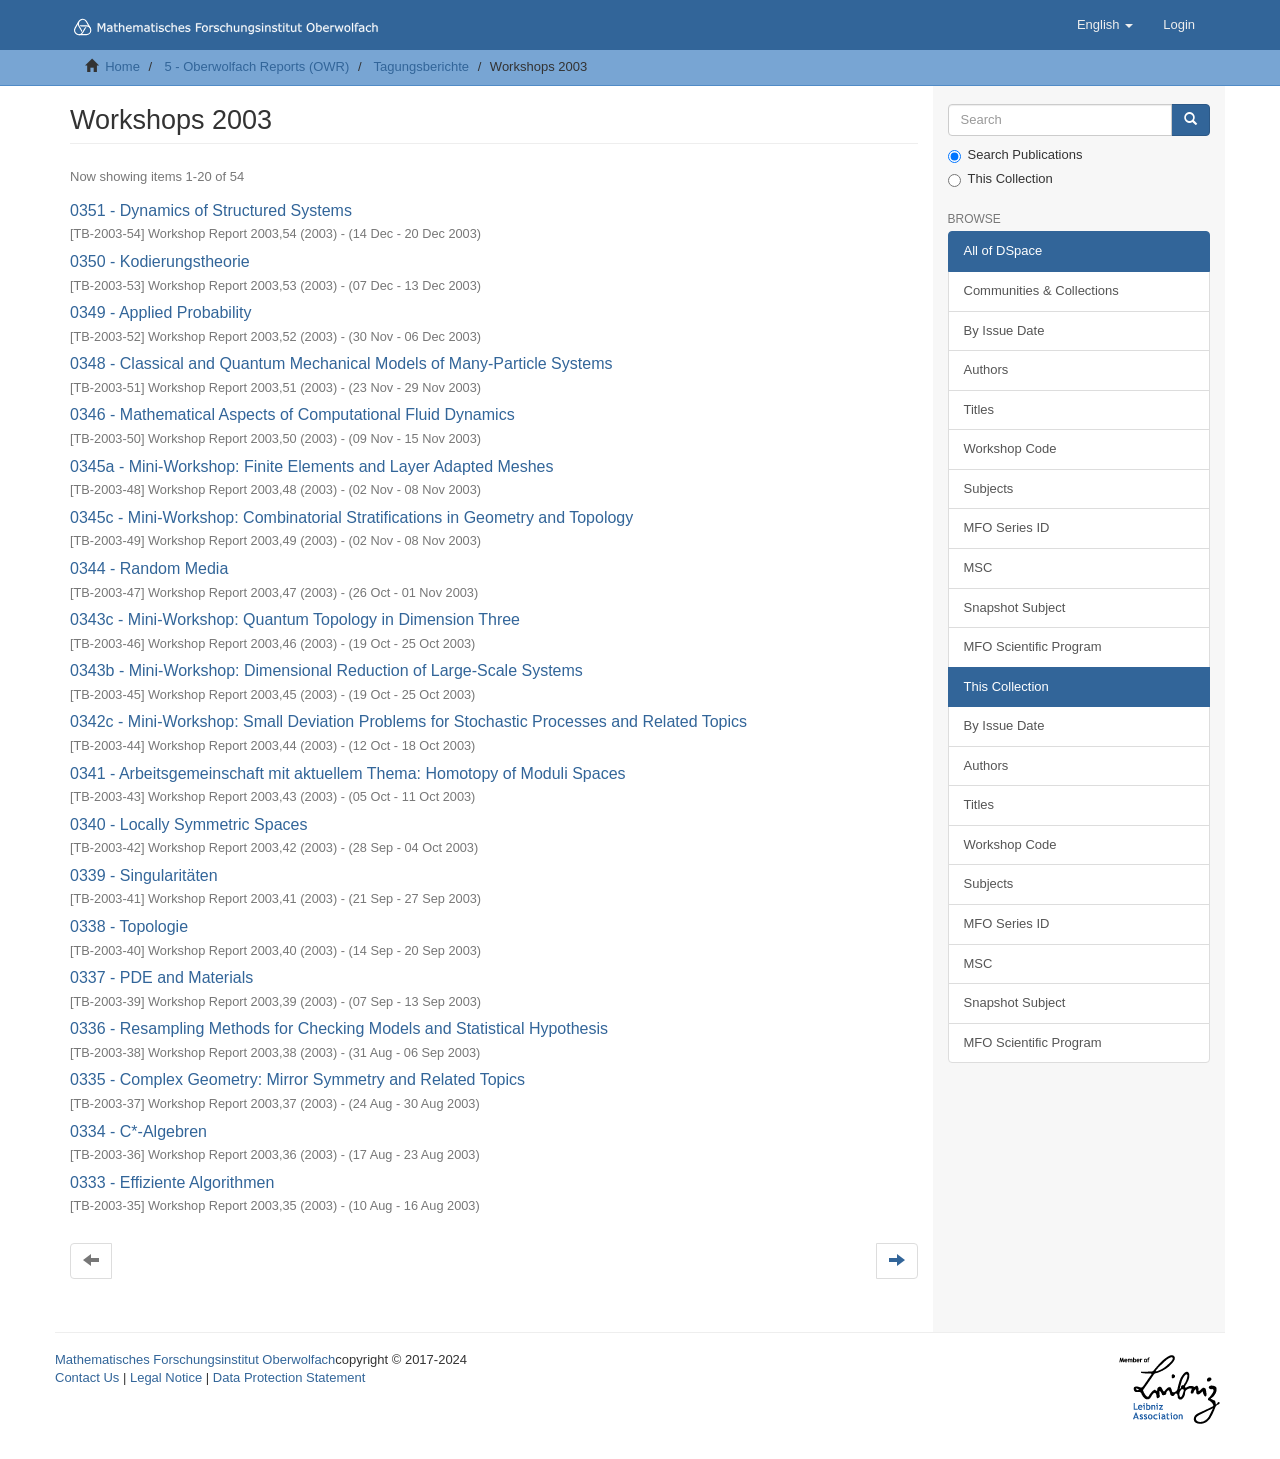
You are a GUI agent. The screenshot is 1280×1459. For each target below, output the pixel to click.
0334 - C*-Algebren (138, 1131)
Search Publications (1015, 155)
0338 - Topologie (129, 926)
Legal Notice (166, 1377)
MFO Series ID (1007, 527)
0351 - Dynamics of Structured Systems (211, 210)
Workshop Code (1010, 448)
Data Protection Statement (289, 1377)
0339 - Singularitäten (144, 875)
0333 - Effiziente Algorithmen (172, 1182)
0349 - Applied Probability (160, 312)
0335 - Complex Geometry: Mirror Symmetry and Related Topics (297, 1079)
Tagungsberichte (421, 66)
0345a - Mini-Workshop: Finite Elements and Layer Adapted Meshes (312, 466)
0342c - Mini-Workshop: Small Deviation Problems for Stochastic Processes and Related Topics (408, 721)
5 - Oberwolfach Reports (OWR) (256, 66)
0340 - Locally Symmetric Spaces (188, 824)
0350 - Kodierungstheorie (160, 261)
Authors (986, 369)
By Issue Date (1004, 330)
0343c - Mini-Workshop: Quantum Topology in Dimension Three (295, 619)
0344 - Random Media (149, 568)
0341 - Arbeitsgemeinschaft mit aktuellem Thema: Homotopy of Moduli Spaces (348, 773)
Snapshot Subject (1015, 607)
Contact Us (87, 1377)
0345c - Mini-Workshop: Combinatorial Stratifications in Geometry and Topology (351, 517)
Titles (979, 409)
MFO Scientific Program (1033, 646)
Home (122, 66)
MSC (978, 567)
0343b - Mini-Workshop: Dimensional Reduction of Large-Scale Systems (326, 670)
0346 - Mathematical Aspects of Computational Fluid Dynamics (292, 414)
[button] (1105, 25)
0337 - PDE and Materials (161, 977)
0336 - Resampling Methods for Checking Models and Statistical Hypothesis (339, 1028)
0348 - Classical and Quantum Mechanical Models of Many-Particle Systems (341, 363)
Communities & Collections (1041, 290)
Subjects (989, 488)
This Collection (1000, 179)
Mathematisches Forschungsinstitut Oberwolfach (195, 1359)
